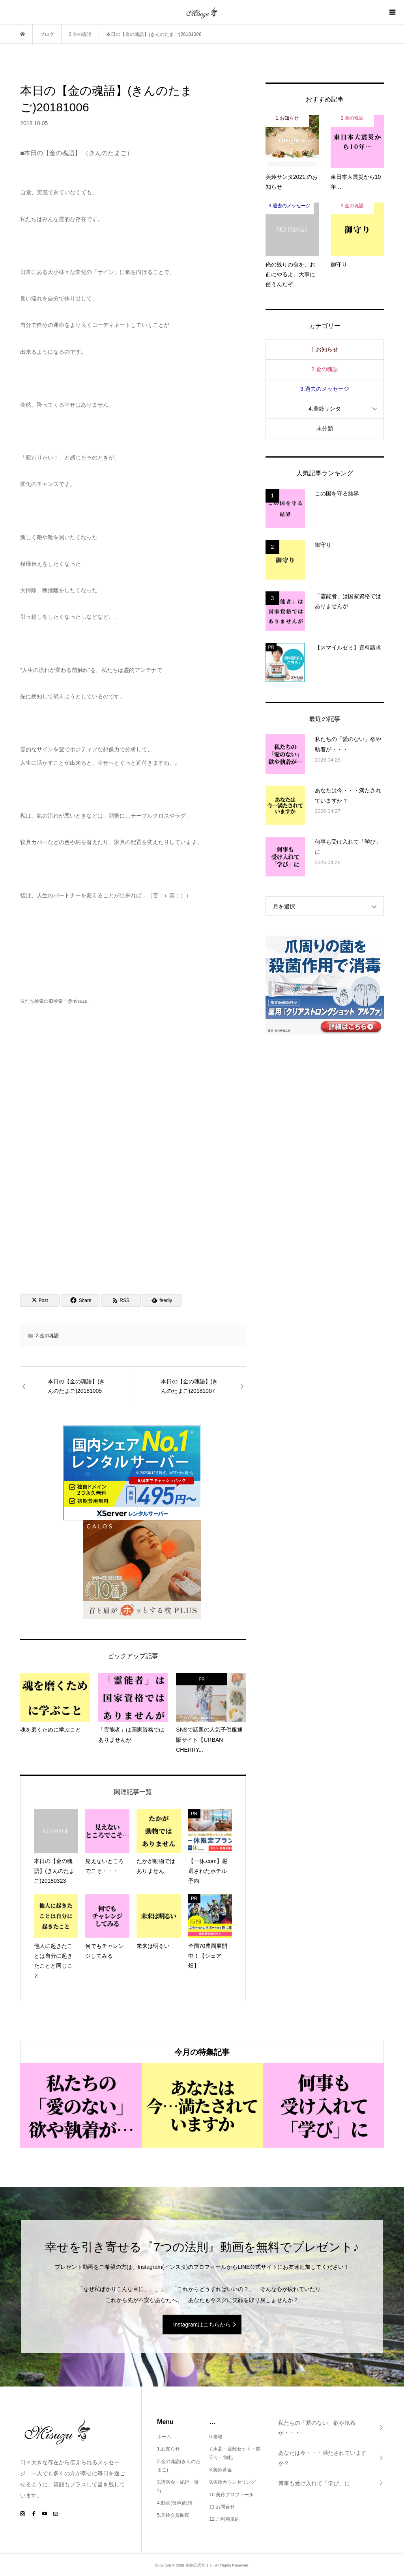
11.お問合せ (222, 2507)
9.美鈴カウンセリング (232, 2482)
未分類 (324, 428)
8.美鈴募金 (220, 2470)
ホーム (164, 2436)
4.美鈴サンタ (325, 408)
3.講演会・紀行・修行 (178, 2486)
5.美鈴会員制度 (173, 2515)
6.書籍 (216, 2436)
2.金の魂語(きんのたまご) (178, 2466)
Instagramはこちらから (202, 2324)
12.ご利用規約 (224, 2519)
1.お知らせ (324, 349)
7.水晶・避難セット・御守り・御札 (234, 2453)
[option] (81, 2105)
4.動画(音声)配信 (175, 2503)
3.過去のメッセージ (324, 389)
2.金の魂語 (47, 1335)
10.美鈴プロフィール (231, 2494)
